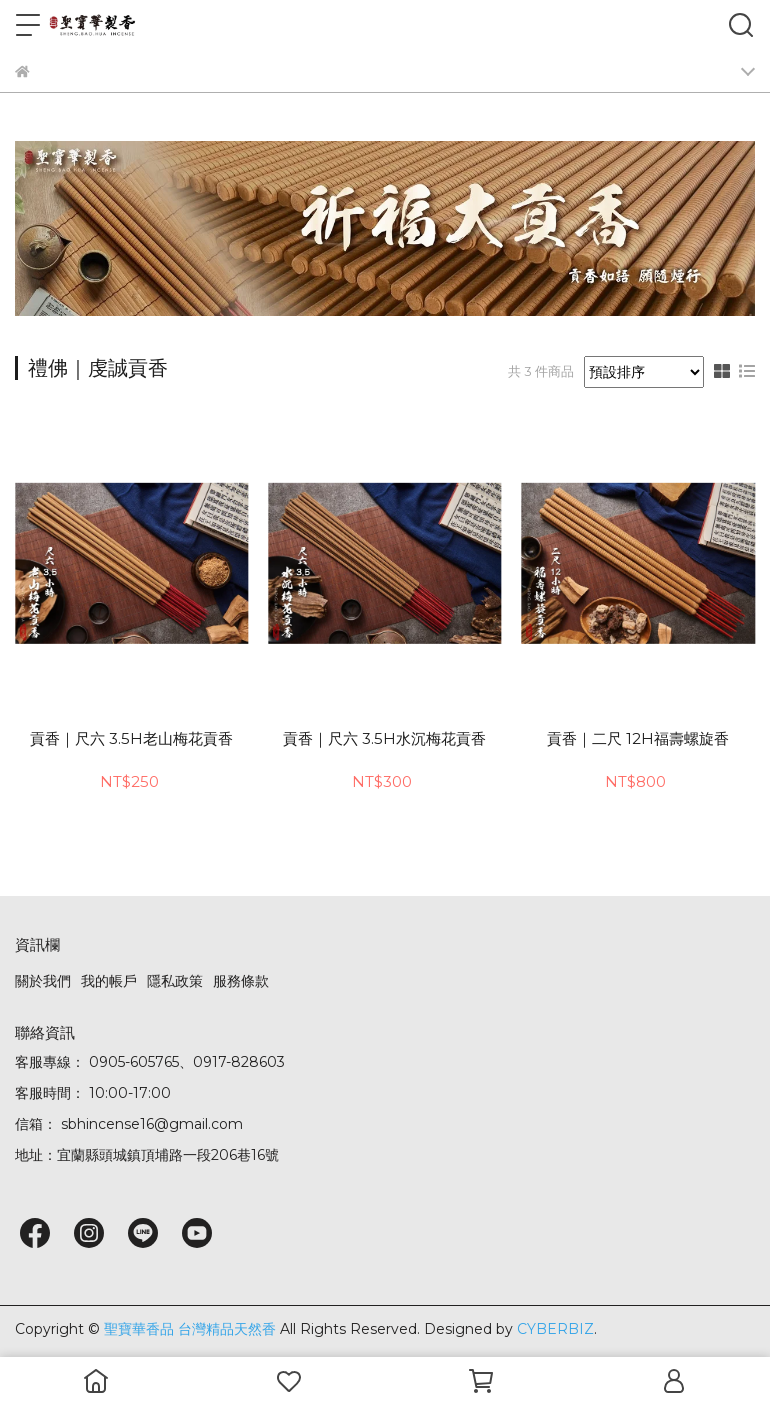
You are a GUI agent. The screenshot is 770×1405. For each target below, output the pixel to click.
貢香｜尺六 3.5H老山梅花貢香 (131, 739)
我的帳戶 (109, 981)
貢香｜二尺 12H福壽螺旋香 (638, 739)
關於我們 (43, 981)
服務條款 (241, 981)
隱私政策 (175, 981)
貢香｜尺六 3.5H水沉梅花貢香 (384, 739)
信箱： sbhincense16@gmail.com (129, 1124)
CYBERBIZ (555, 1329)
